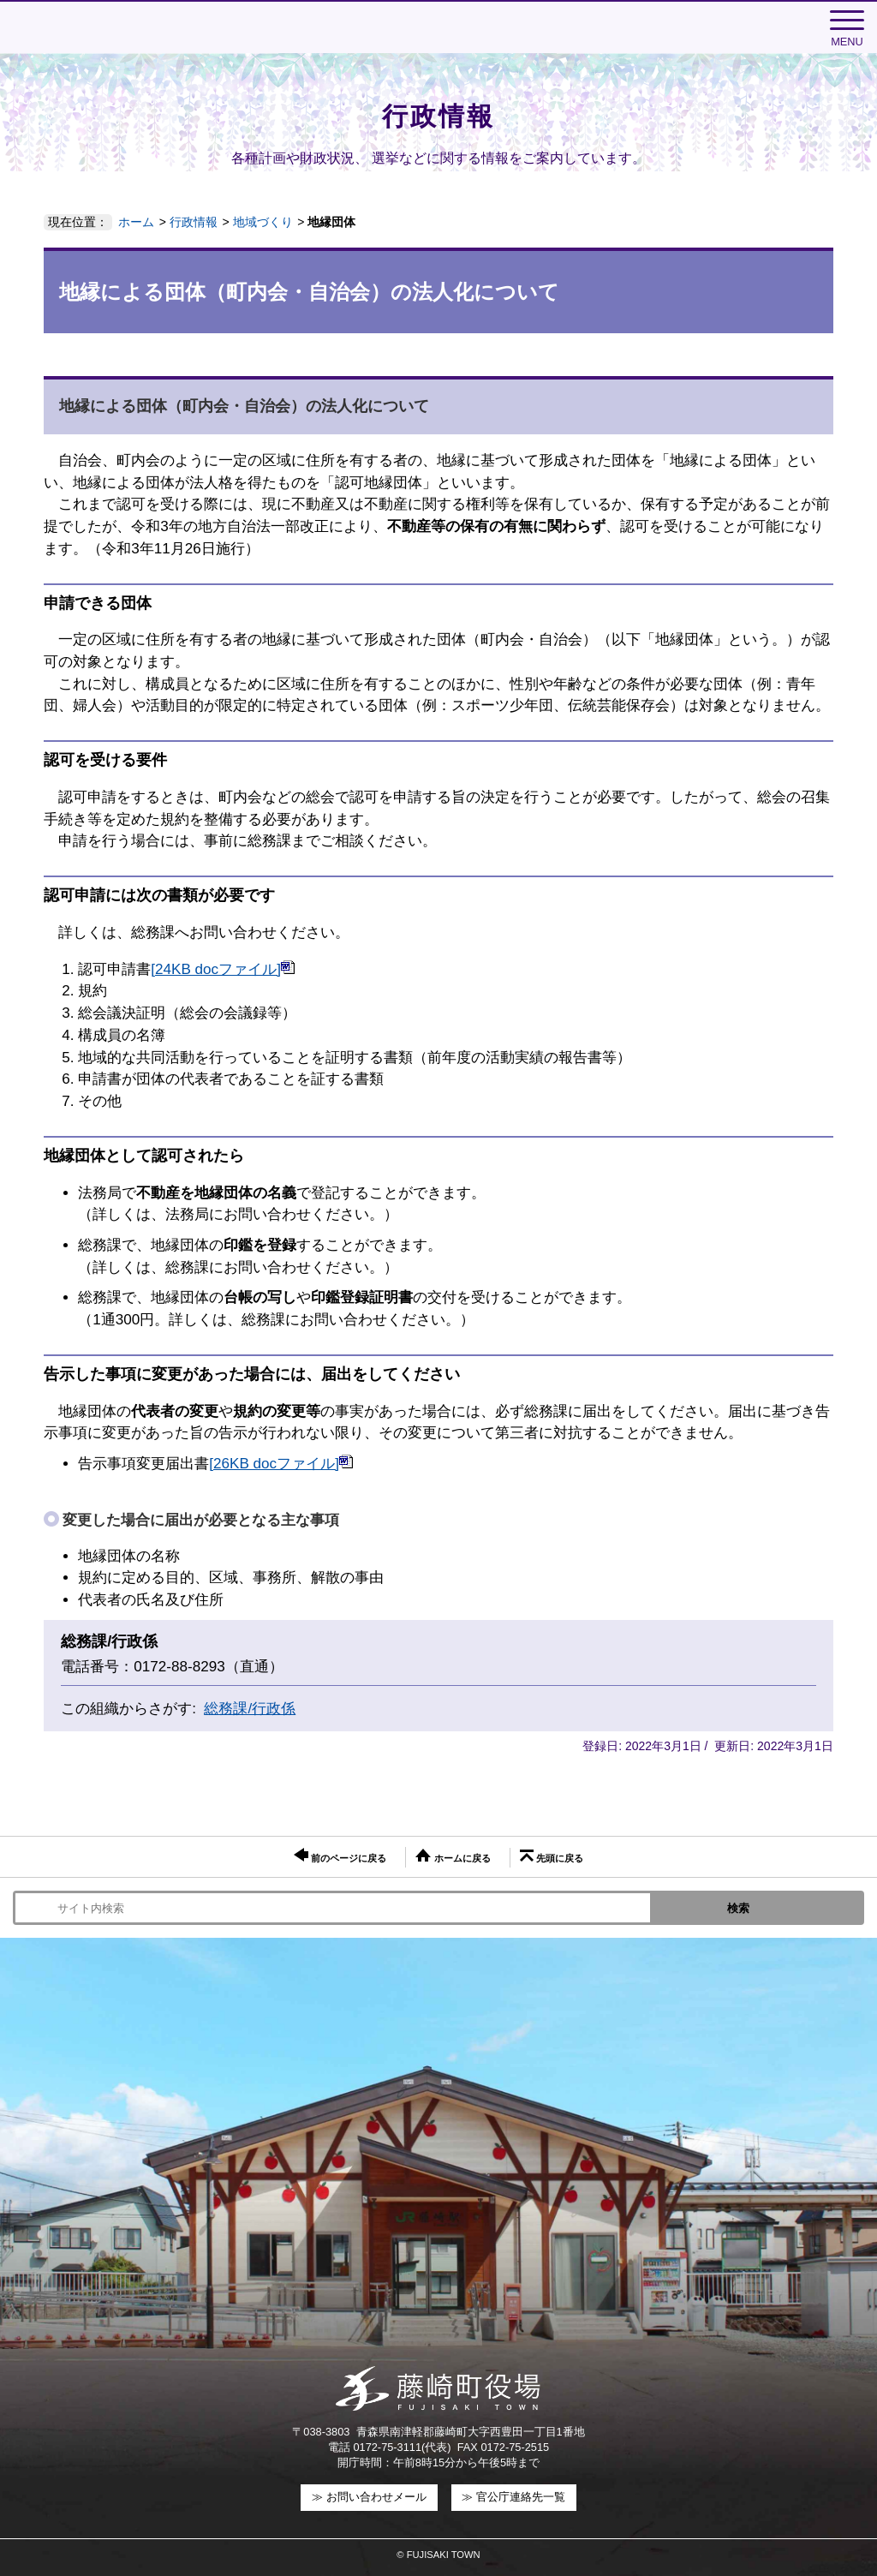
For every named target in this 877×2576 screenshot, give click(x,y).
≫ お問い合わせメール (369, 2496)
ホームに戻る (452, 1856)
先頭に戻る (551, 1856)
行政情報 (194, 222)
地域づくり (263, 222)
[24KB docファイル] (223, 969)
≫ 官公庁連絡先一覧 (513, 2496)
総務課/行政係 (249, 1708)
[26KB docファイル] (281, 1463)
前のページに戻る (340, 1855)
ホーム (136, 222)
